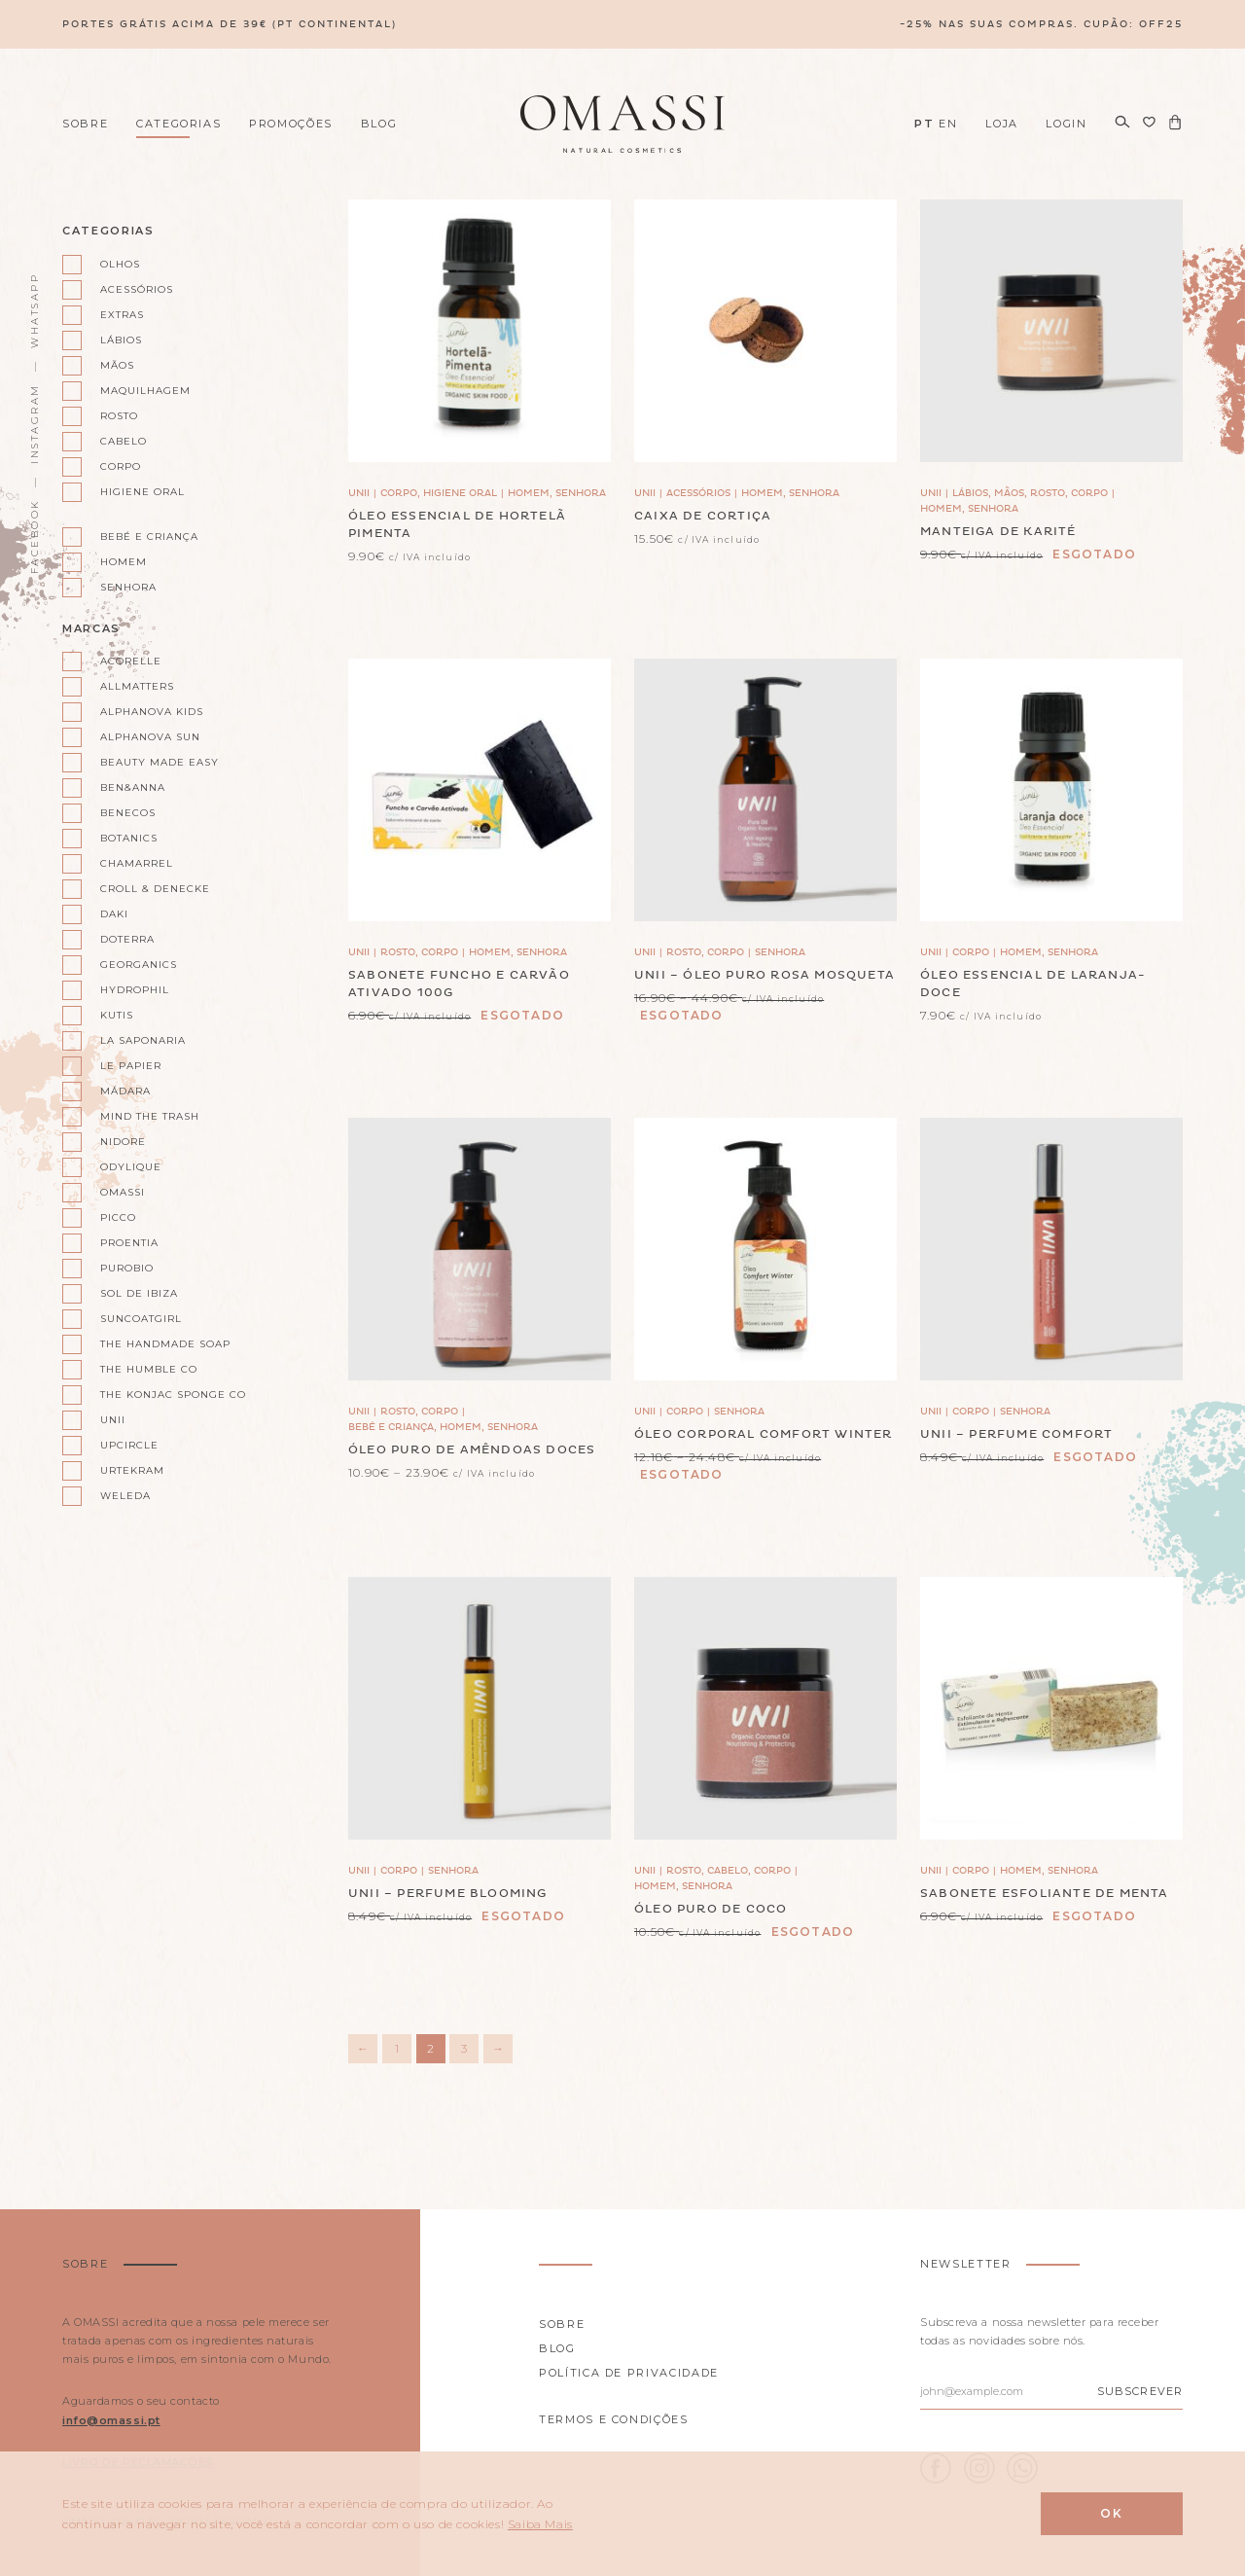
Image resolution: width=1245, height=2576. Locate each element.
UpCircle (129, 1445)
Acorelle (130, 661)
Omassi (122, 1192)
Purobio (127, 1268)
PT (924, 123)
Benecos (128, 812)
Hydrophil (134, 990)
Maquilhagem (145, 390)
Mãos (117, 365)
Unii (112, 1419)
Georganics (138, 964)
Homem (123, 561)
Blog (379, 123)
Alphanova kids (151, 711)
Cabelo (123, 441)
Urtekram (132, 1470)
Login (1066, 123)
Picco (118, 1217)
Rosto (119, 416)
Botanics (129, 838)
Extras (122, 314)
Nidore (123, 1141)
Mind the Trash (149, 1116)
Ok (1111, 2513)
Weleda (125, 1495)
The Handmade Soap (165, 1344)
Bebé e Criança (149, 536)
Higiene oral (142, 491)
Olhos (120, 264)
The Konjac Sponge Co (165, 1394)
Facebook (34, 536)
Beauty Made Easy (159, 762)
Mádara (125, 1091)
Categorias (179, 123)
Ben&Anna (132, 787)
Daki (114, 914)
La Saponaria (143, 1040)
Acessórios (136, 289)
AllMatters (137, 686)
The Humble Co (148, 1369)
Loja (1001, 123)
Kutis (116, 1015)
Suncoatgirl (141, 1318)
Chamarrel (136, 863)
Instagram (34, 423)
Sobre (85, 123)
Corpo (120, 466)
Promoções (291, 123)
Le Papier (130, 1065)
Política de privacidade (629, 2372)
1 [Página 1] (397, 2048)
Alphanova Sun (150, 737)
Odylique (130, 1167)
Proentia (129, 1242)
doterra (127, 939)
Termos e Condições (614, 2419)
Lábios (121, 340)
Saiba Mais (540, 2524)
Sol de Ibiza (139, 1293)
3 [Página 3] (464, 2048)
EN (948, 123)
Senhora (128, 587)
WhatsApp (34, 310)
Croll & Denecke (155, 888)
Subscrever (1140, 2391)
